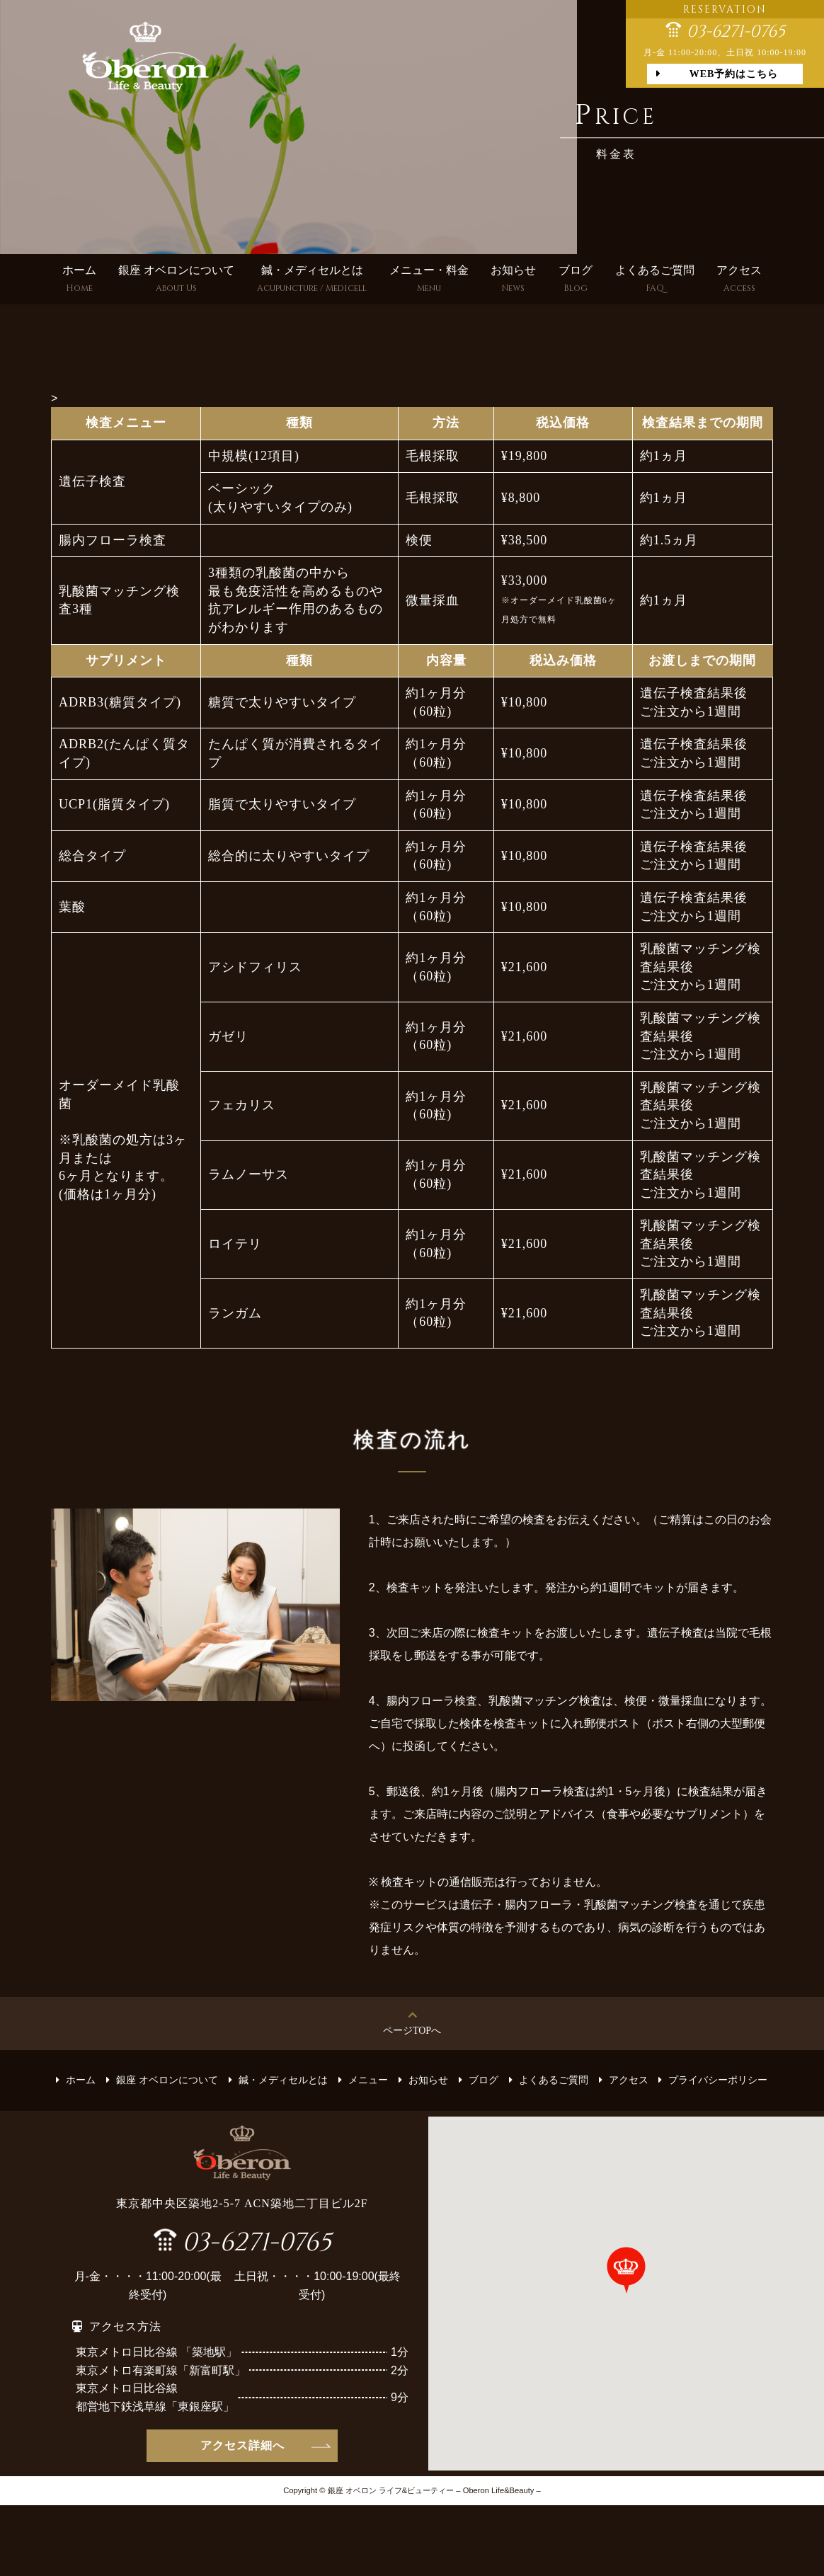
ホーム (79, 280)
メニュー (368, 2080)
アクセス (739, 280)
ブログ (576, 280)
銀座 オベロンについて (176, 280)
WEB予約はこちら (734, 74)
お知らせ (513, 280)
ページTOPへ (412, 2030)
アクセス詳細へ (242, 2445)
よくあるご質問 (654, 280)
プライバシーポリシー (717, 2080)
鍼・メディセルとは (312, 280)
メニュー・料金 (429, 280)
